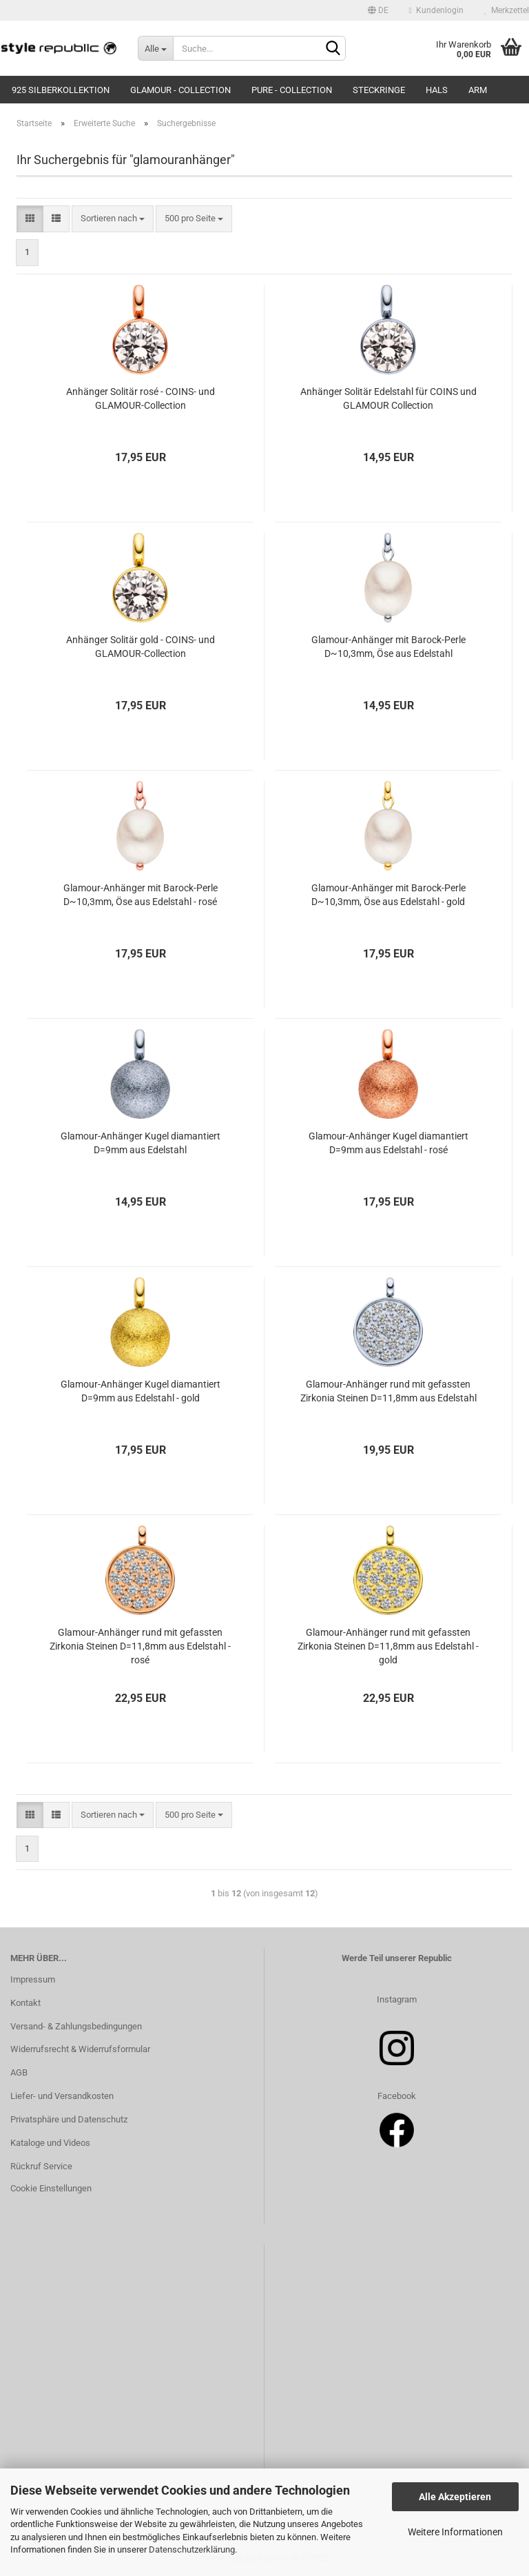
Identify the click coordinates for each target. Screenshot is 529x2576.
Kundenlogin (436, 10)
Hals (437, 90)
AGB (19, 2072)
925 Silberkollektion (61, 90)
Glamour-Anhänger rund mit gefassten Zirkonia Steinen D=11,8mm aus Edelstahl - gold (388, 1646)
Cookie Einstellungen (51, 2188)
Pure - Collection (291, 90)
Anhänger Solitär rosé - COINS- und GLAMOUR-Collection (140, 398)
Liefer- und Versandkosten (62, 2096)
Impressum (32, 1979)
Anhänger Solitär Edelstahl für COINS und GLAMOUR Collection (388, 398)
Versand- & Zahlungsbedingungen (76, 2026)
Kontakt (25, 2003)
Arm (477, 90)
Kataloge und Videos (50, 2143)
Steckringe (379, 90)
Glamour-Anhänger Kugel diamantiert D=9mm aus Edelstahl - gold (140, 1391)
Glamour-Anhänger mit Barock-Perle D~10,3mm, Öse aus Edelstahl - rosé (140, 894)
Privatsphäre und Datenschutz (68, 2119)
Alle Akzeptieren (455, 2496)
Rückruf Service (41, 2166)
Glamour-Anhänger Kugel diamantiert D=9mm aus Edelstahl (140, 1142)
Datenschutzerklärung (192, 2549)
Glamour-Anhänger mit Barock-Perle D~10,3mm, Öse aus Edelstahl (388, 646)
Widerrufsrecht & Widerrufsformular (80, 2049)
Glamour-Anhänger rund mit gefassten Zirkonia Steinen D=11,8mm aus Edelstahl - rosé (140, 1646)
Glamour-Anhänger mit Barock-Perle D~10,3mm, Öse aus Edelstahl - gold (388, 894)
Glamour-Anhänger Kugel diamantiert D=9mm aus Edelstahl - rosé (388, 1142)
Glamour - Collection (180, 90)
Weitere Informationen (455, 2531)
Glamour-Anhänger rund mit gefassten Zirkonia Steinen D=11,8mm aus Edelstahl (388, 1391)
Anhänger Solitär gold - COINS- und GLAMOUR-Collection (140, 646)
